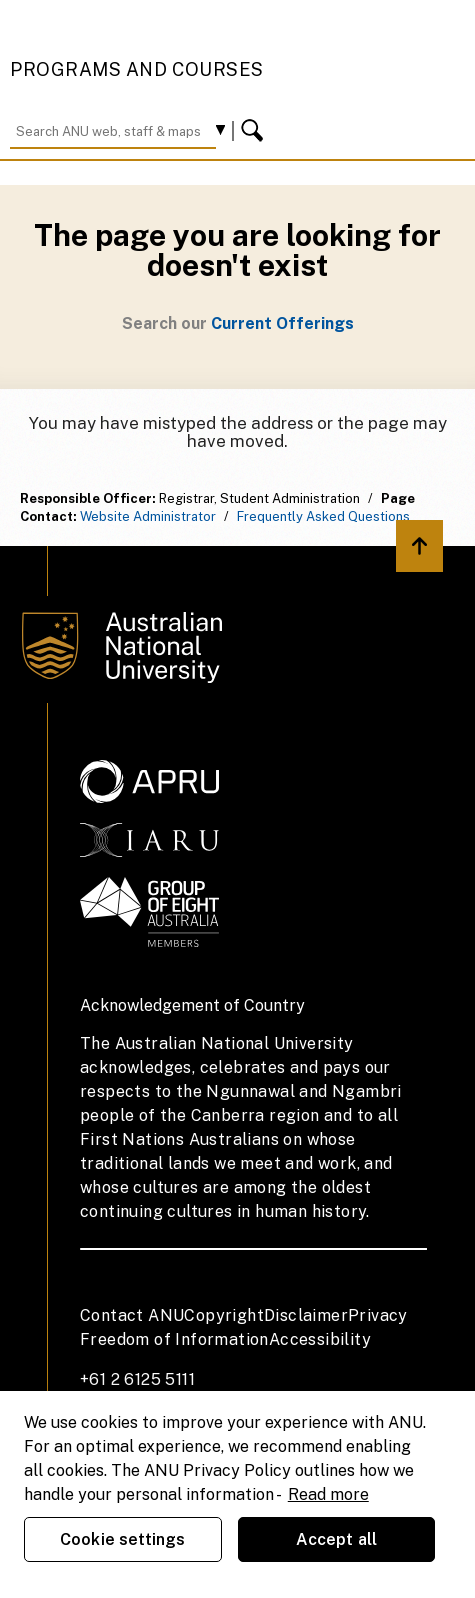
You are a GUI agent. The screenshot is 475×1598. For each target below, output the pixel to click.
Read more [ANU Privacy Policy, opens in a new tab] (328, 1494)
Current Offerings (282, 323)
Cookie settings (122, 1539)
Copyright (224, 1315)
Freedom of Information (174, 1339)
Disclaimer (306, 1315)
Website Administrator (148, 516)
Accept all (337, 1539)
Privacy (378, 1315)
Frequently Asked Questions (323, 516)
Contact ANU (132, 1315)
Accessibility (320, 1339)
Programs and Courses (137, 69)
